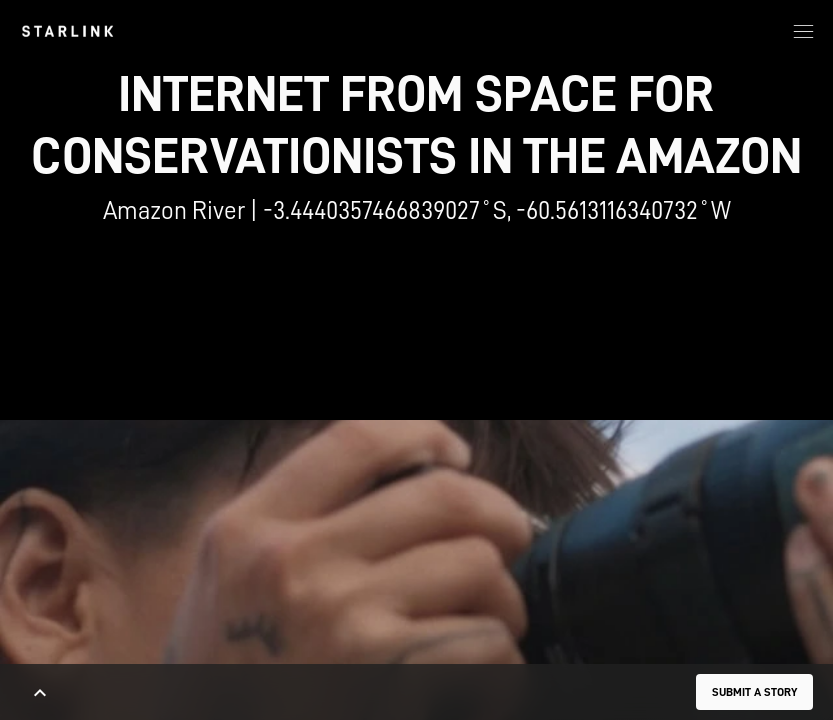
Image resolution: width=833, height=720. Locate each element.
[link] (67, 31)
